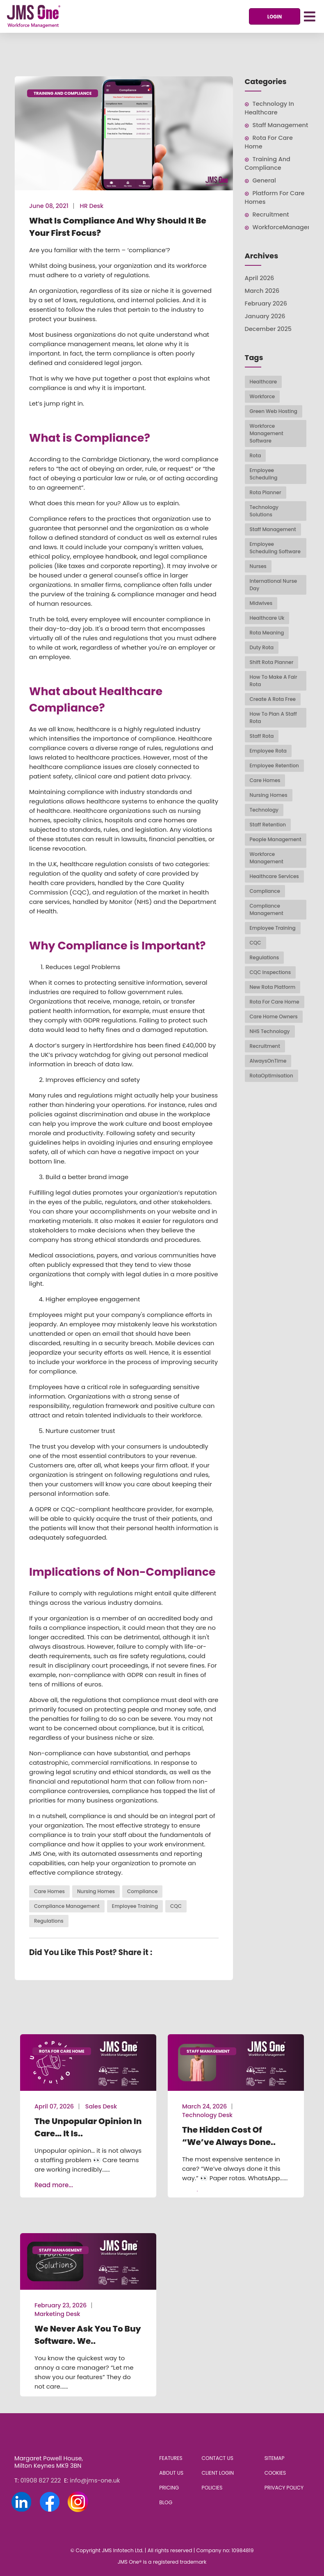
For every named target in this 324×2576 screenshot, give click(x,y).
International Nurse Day (273, 584)
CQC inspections (270, 972)
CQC (176, 1906)
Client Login (218, 2472)
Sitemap (275, 2458)
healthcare (263, 381)
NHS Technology (270, 1031)
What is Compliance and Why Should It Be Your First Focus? (117, 227)
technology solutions (264, 511)
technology (264, 809)
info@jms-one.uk (95, 2480)
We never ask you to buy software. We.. (87, 2335)
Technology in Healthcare (269, 108)
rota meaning (267, 632)
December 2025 (268, 329)
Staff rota (262, 735)
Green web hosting (273, 411)
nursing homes (96, 1891)
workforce (262, 396)
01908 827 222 (41, 2480)
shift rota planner (272, 662)
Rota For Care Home (274, 1001)
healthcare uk (267, 617)
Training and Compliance (62, 93)
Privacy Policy (284, 2487)
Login (274, 17)
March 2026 (262, 291)
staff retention (268, 824)
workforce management (266, 858)
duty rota (262, 647)
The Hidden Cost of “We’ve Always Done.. (229, 2136)
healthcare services (274, 876)
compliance (142, 1891)
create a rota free (273, 699)
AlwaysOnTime (268, 1060)
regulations (49, 1920)
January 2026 (265, 316)
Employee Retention (274, 765)
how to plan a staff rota (273, 717)
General (264, 180)
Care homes (49, 1891)
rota (255, 455)
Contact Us (217, 2458)
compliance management (67, 1906)
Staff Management (280, 125)
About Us (171, 2472)
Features (170, 2458)
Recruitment (271, 214)
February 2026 (266, 303)
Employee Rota (268, 750)
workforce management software (266, 433)
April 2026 (259, 278)
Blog (165, 2502)
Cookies (275, 2472)
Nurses (258, 566)
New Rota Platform (273, 986)
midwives (261, 603)
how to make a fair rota (273, 680)
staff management (273, 529)
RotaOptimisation (271, 1075)
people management (275, 839)
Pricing (169, 2487)
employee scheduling (264, 474)
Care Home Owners (274, 1016)
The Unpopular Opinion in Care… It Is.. (88, 2127)
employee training (135, 1906)
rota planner (265, 492)
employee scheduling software (275, 548)
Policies (212, 2487)
